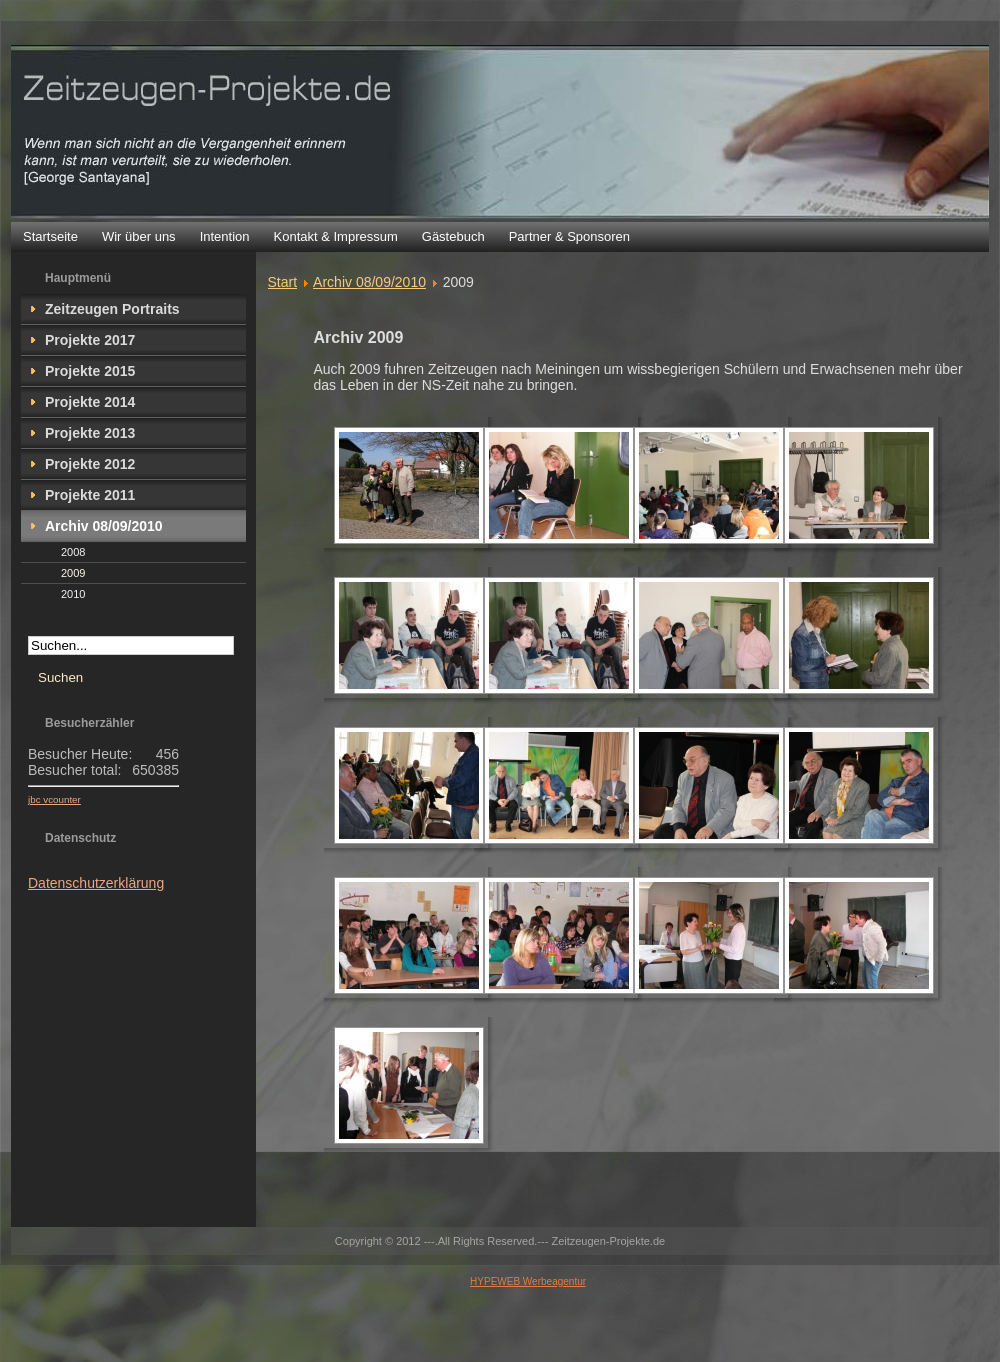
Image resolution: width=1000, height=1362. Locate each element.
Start (283, 282)
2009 (73, 573)
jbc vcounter (54, 799)
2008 (73, 552)
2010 (73, 594)
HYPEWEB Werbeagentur (527, 1281)
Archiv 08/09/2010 (369, 282)
